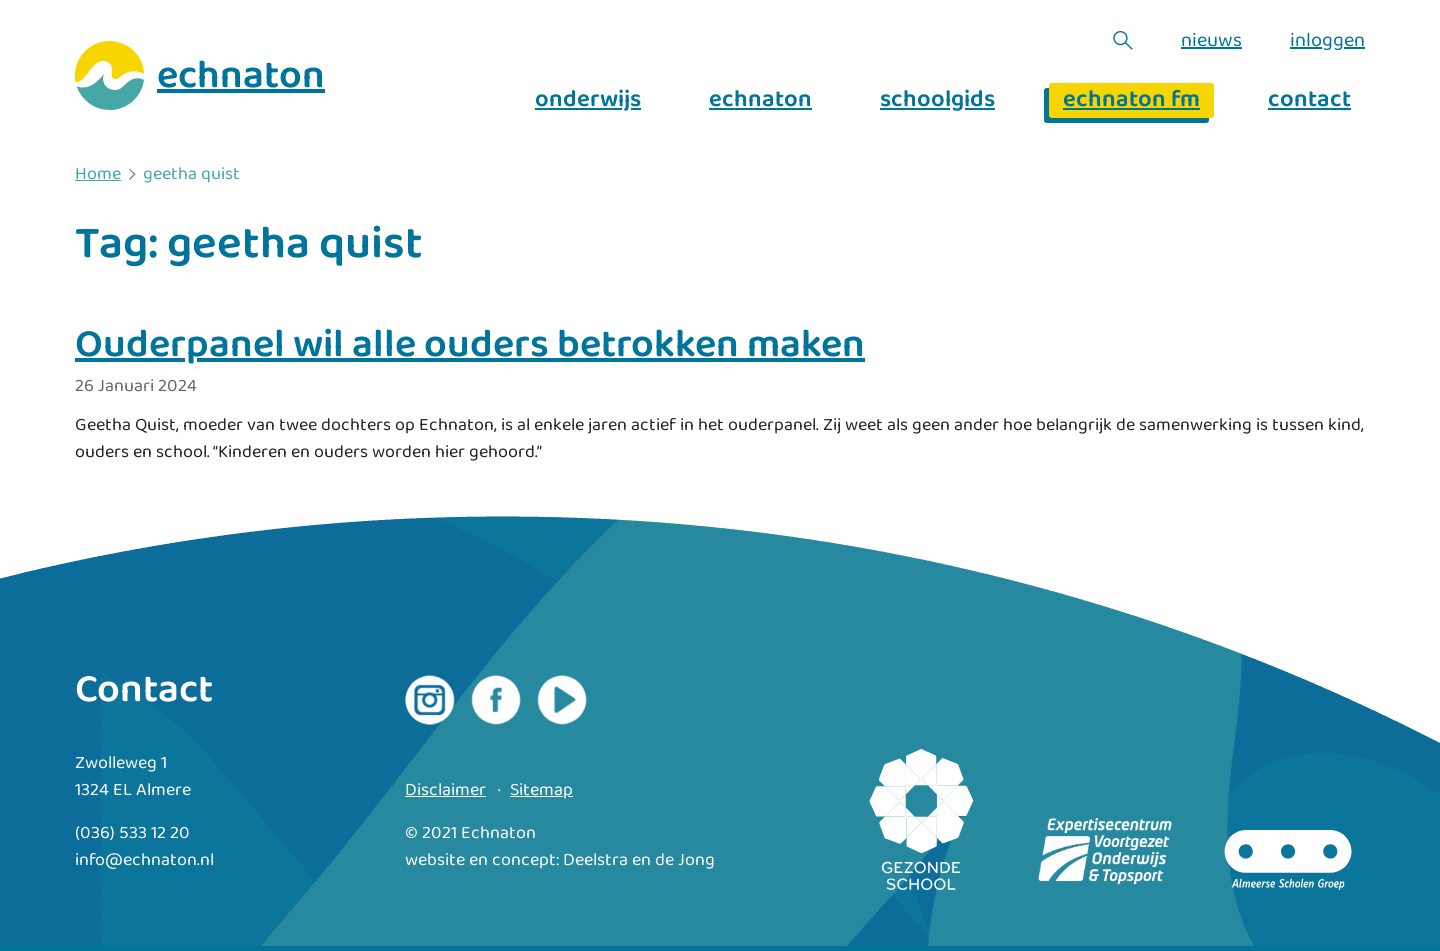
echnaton (760, 100)
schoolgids (937, 100)
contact (1309, 100)
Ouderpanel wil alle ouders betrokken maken (470, 345)
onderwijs (588, 100)
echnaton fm (1131, 100)
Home (98, 175)
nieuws (1211, 40)
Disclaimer (445, 790)
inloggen (1327, 40)
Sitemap (541, 790)
